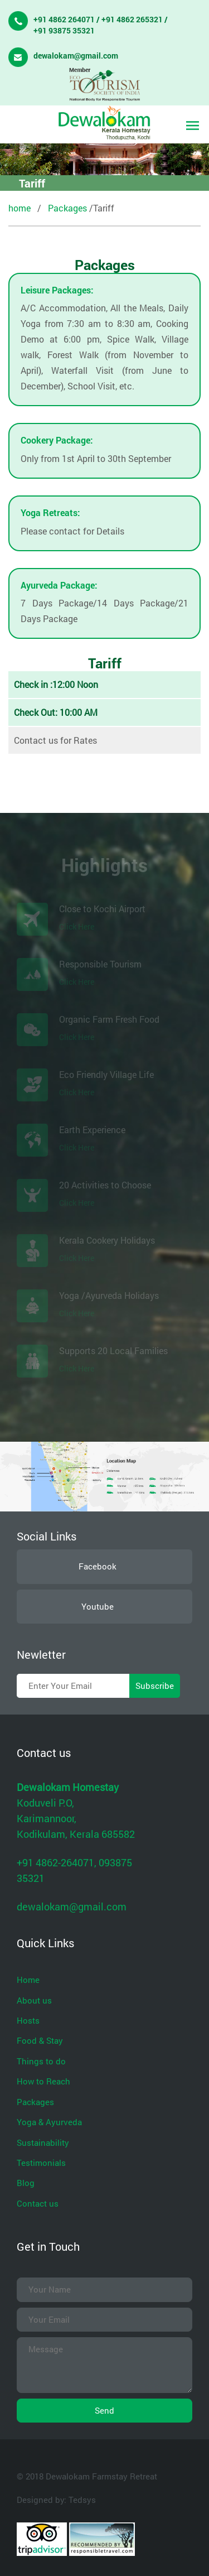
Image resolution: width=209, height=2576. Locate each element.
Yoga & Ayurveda (49, 2121)
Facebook (97, 1566)
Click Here (76, 926)
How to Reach (43, 2081)
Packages (67, 208)
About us (34, 2000)
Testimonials (41, 2162)
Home (28, 1979)
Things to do (41, 2061)
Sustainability (43, 2142)
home (19, 208)
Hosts (28, 2020)
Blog (26, 2182)
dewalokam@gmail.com (75, 55)
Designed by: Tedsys (56, 2499)
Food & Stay (40, 2040)
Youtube (97, 1606)
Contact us (38, 2203)
